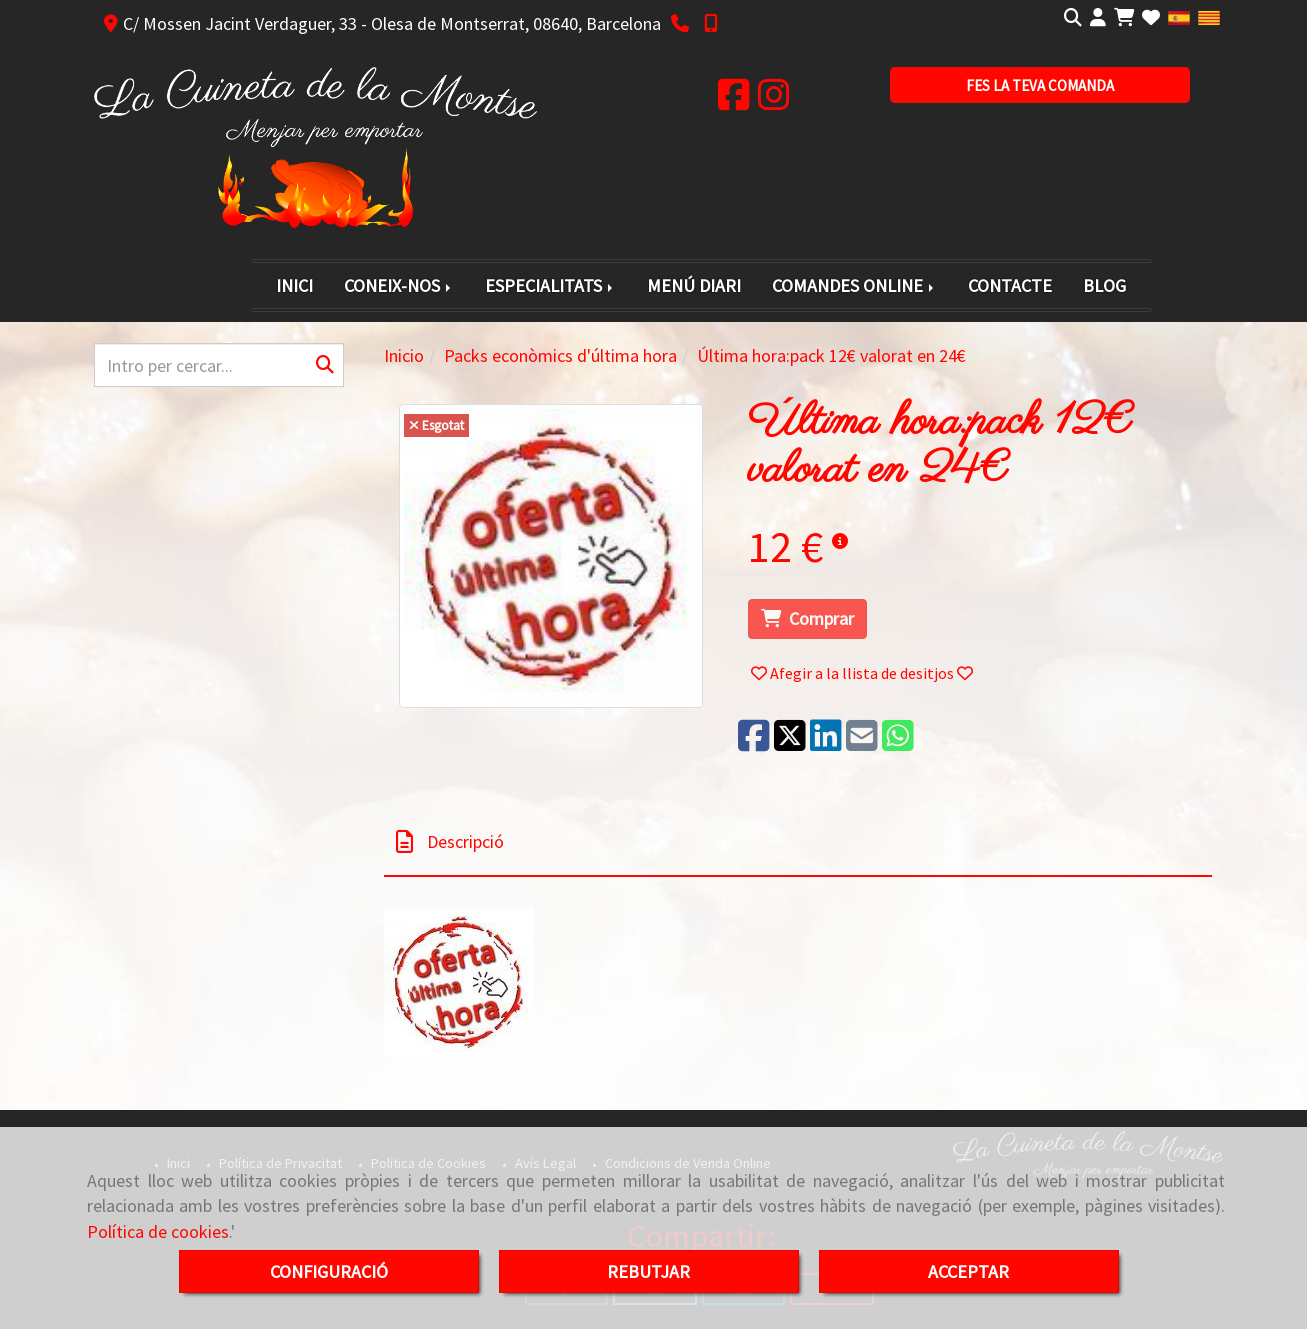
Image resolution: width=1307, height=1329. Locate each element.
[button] (1098, 18)
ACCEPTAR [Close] (968, 1271)
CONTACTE (1010, 285)
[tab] (798, 842)
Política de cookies (158, 1231)
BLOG (1104, 285)
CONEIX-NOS (399, 285)
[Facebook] (734, 101)
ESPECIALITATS (550, 285)
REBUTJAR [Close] (648, 1271)
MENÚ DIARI (694, 285)
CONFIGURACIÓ (329, 1271)
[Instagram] (774, 101)
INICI (294, 285)
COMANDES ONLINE (854, 285)
